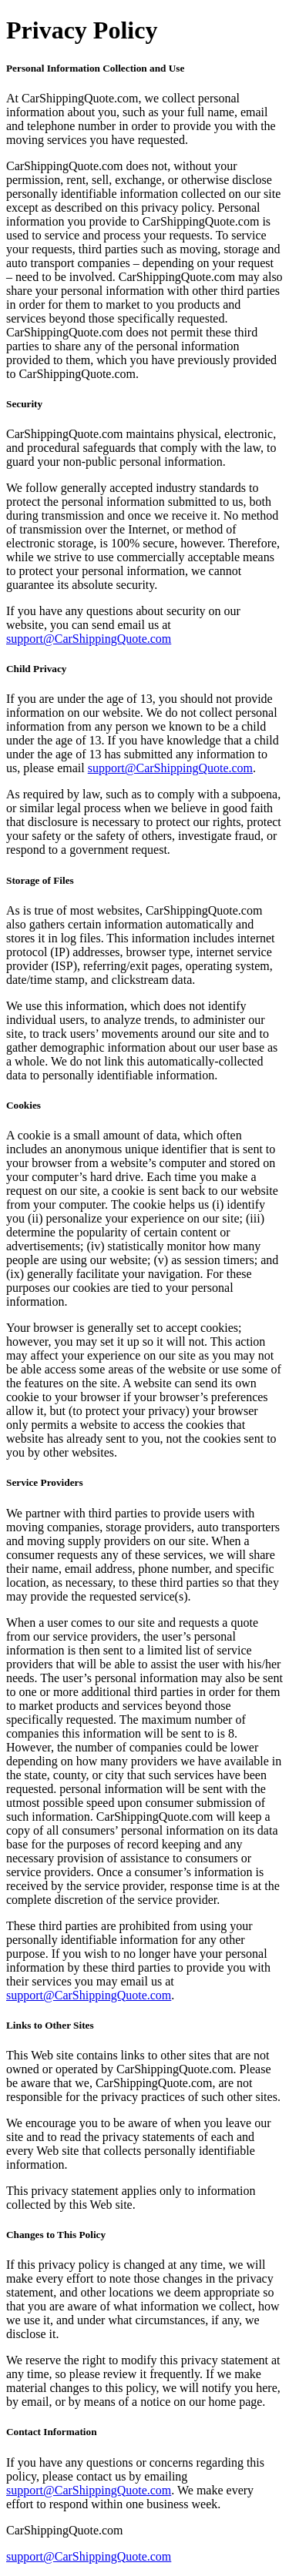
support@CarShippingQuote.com (88, 638)
